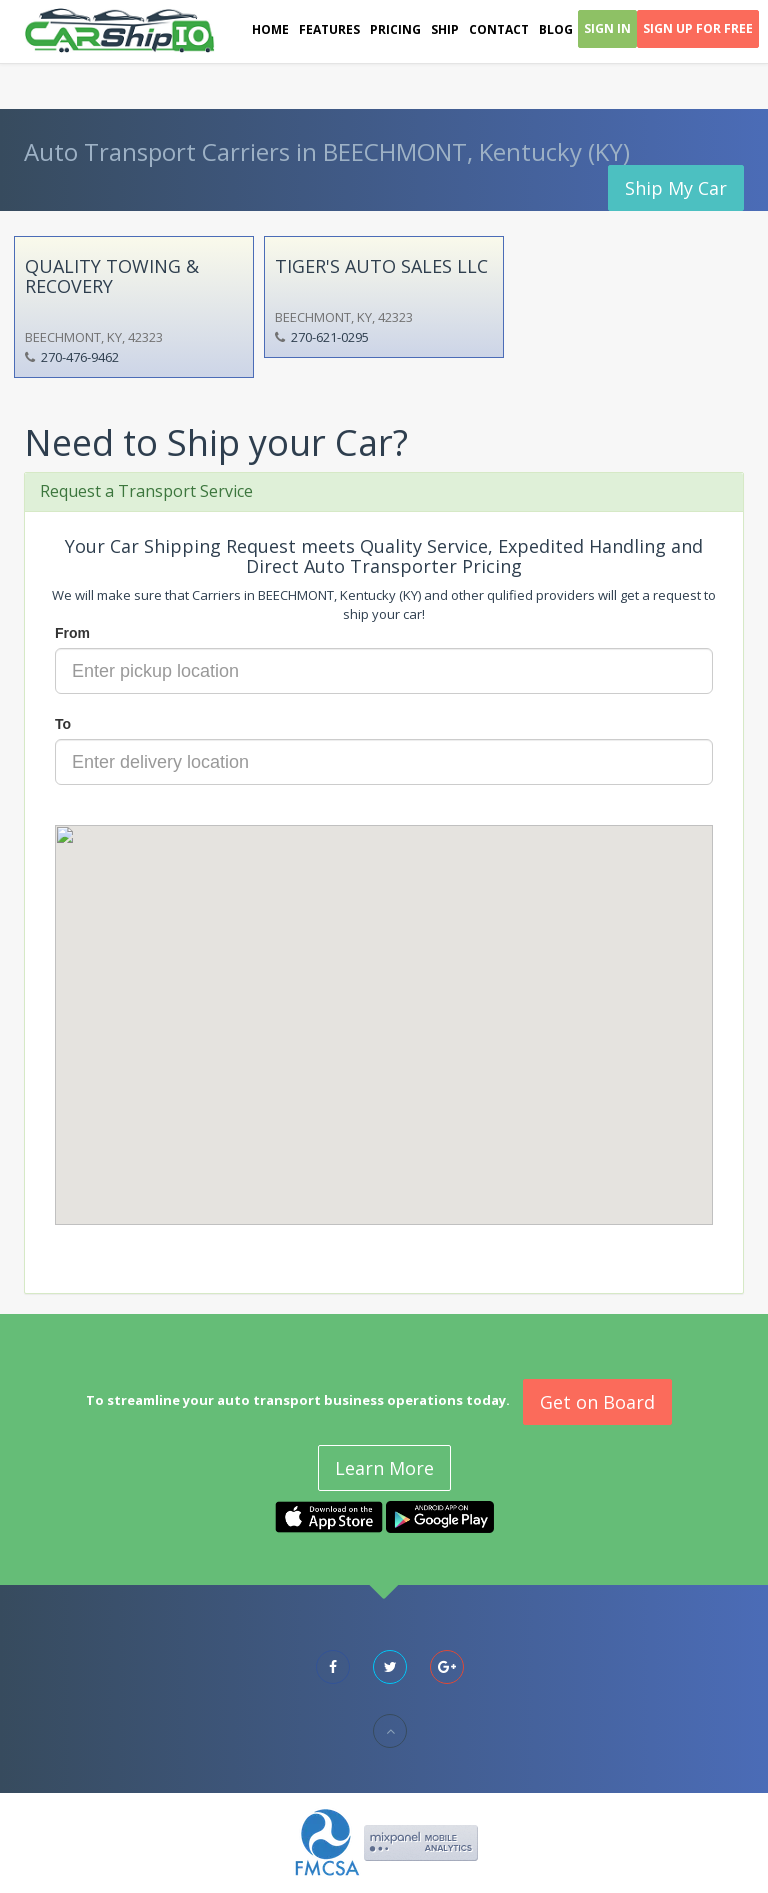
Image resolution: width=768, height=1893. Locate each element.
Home (270, 29)
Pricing (395, 29)
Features (329, 29)
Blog (556, 29)
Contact (499, 29)
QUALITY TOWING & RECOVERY (112, 276)
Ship (445, 29)
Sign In (607, 28)
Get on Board (597, 1402)
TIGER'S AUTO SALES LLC (381, 266)
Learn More (384, 1468)
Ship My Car (676, 188)
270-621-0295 (330, 337)
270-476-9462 (80, 357)
